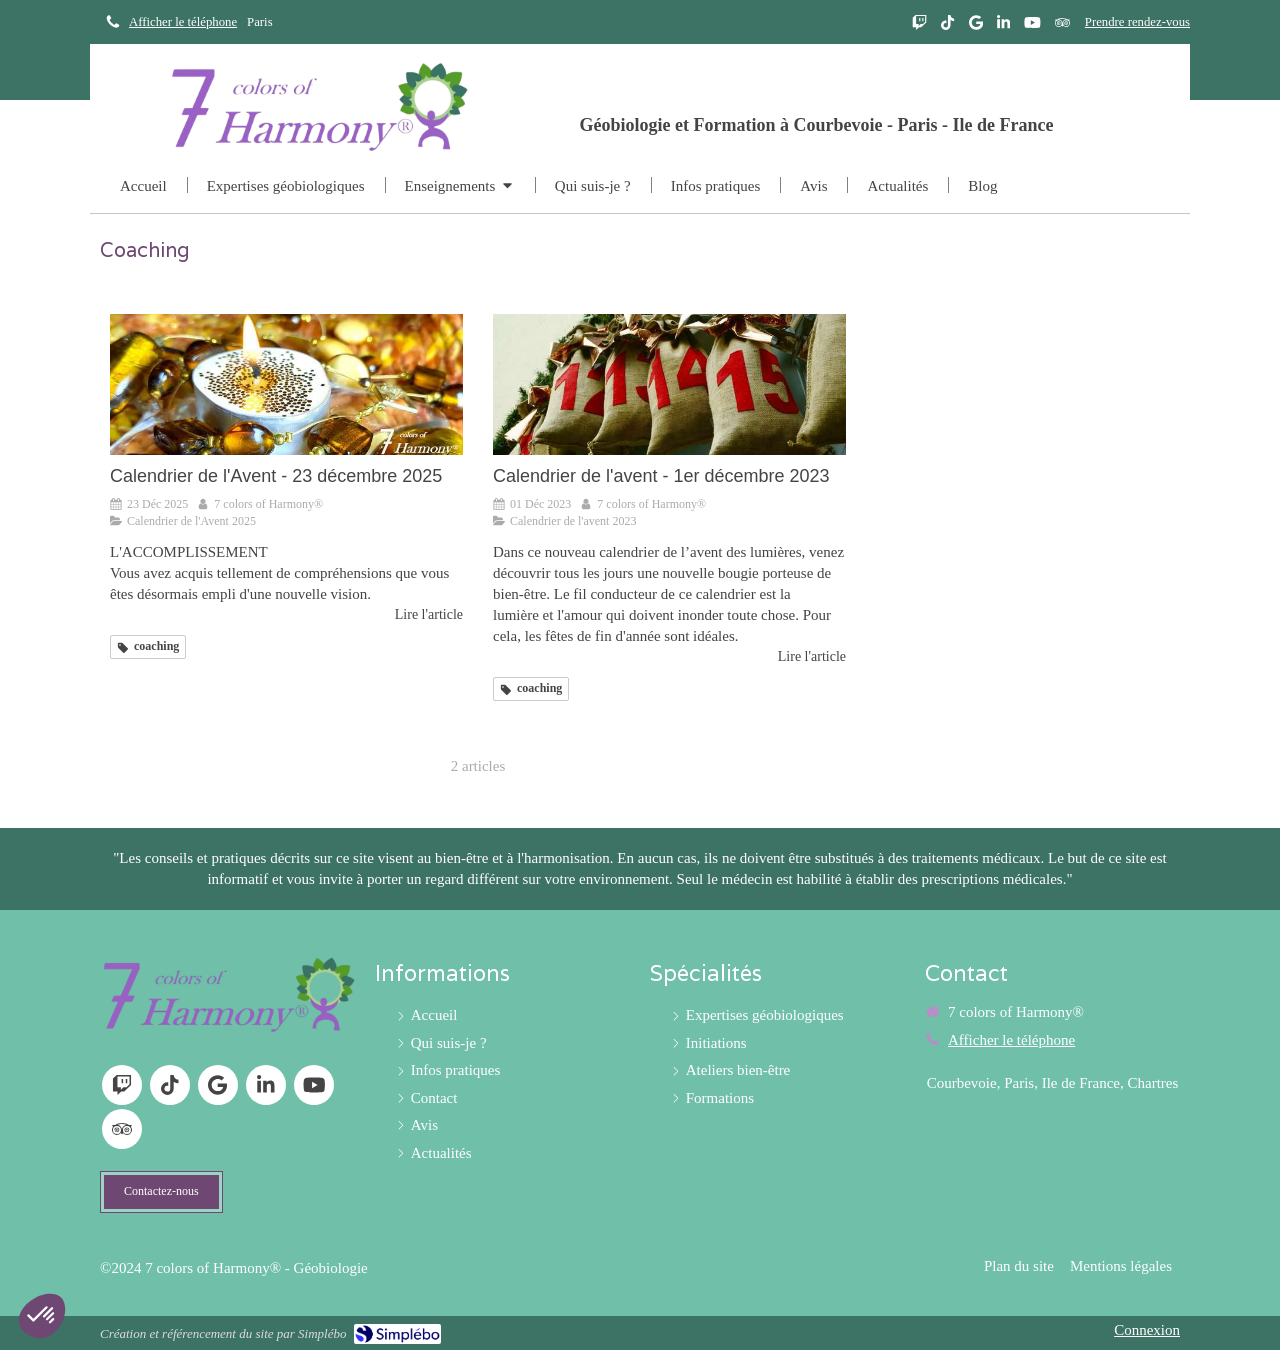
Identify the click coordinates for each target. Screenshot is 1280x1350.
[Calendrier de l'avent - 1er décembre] (669, 384)
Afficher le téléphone (183, 22)
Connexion (1147, 1330)
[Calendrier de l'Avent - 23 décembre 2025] (286, 384)
